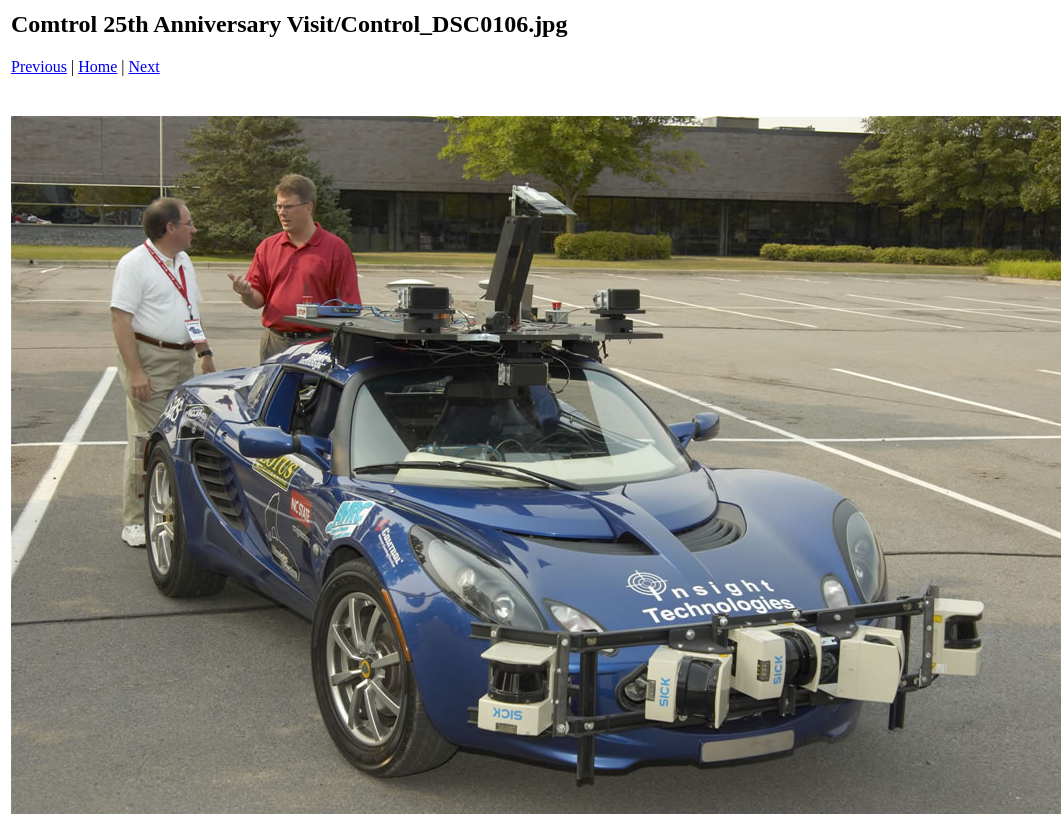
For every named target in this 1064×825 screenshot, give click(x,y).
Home (97, 66)
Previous (39, 66)
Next (144, 66)
